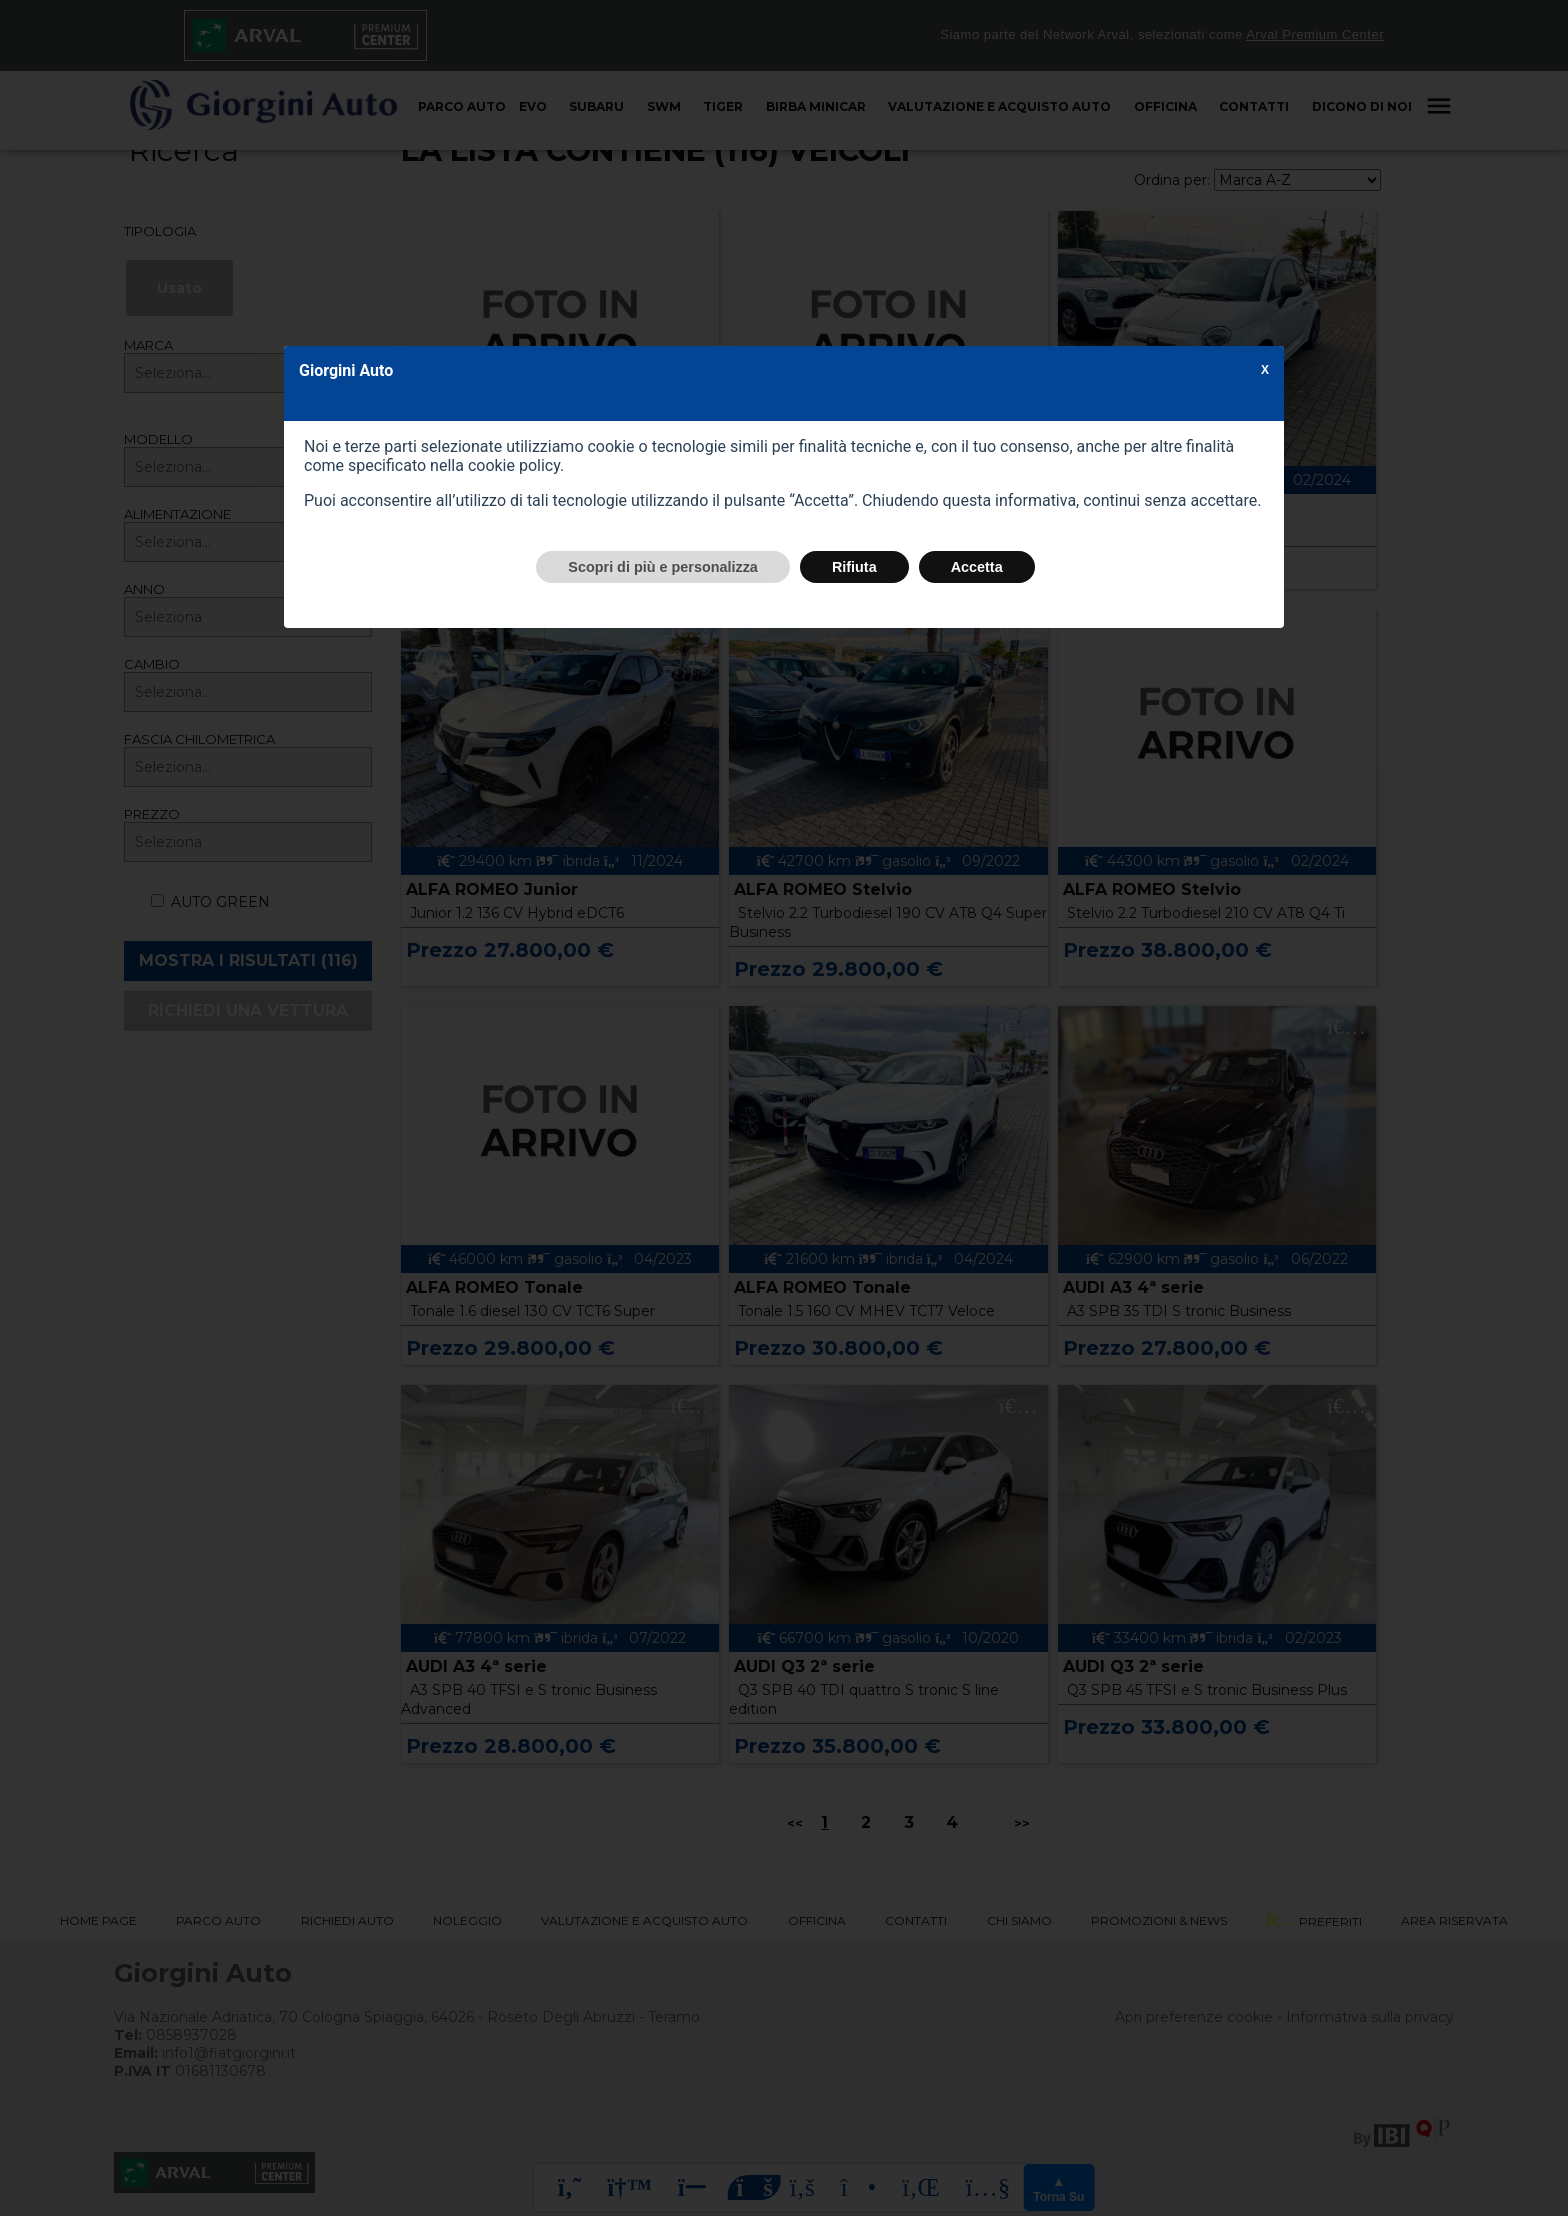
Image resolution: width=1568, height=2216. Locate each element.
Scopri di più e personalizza (663, 567)
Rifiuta (854, 567)
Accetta (977, 567)
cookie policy (514, 465)
